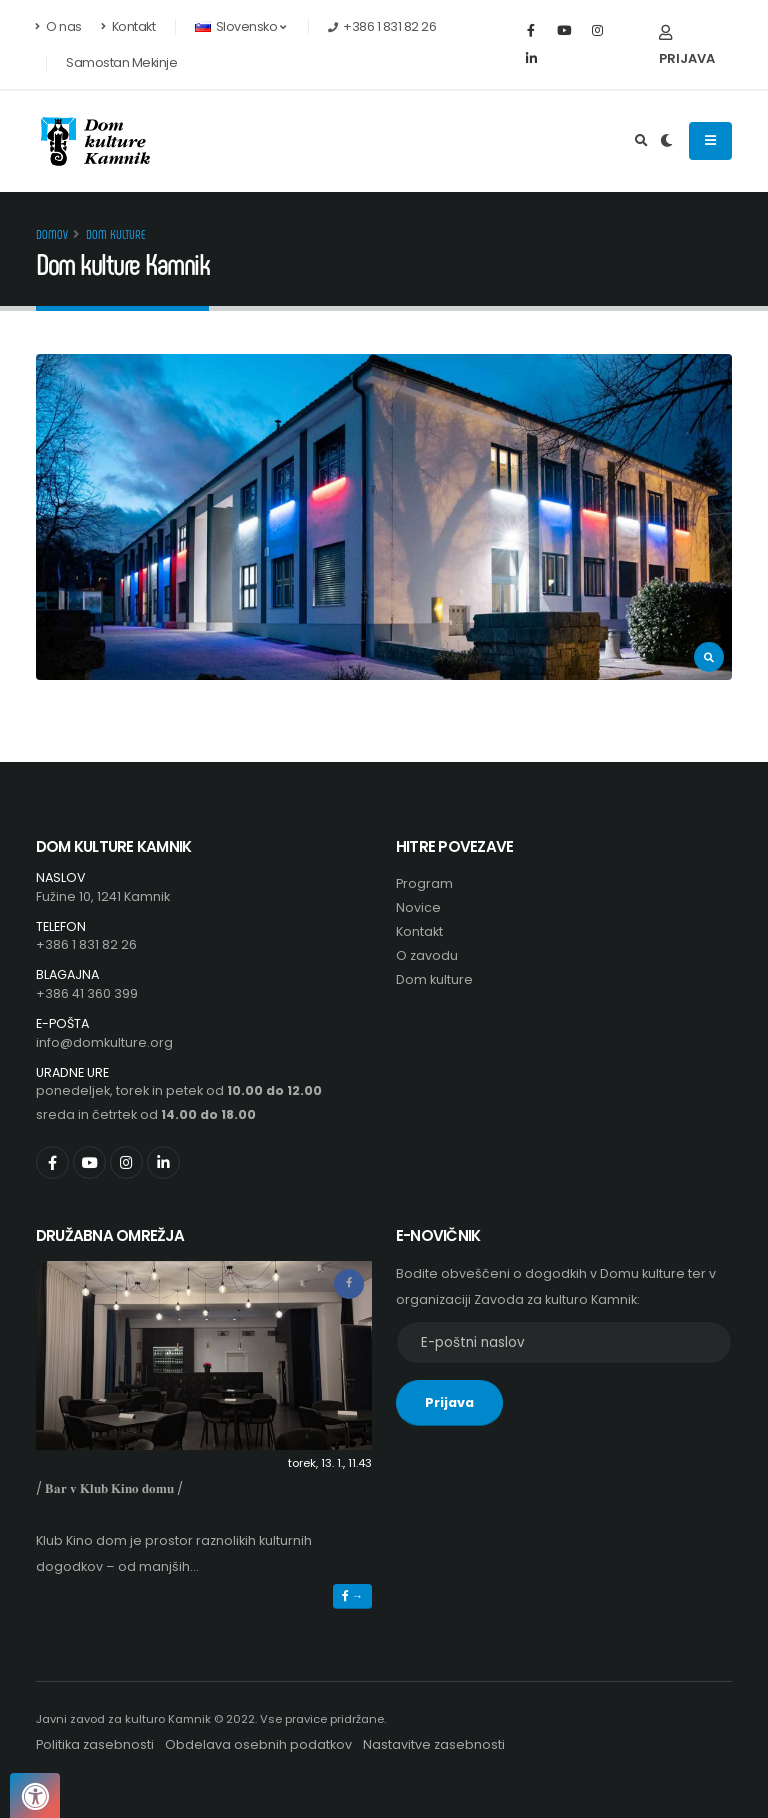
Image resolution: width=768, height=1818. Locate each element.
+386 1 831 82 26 (86, 944)
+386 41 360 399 (87, 993)
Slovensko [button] (240, 26)
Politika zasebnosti (95, 1744)
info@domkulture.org (104, 1042)
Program (424, 883)
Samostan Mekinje (121, 62)
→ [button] (352, 1596)
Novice (418, 907)
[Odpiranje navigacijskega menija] (710, 141)
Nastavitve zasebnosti (434, 1744)
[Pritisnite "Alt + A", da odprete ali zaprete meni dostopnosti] (35, 1795)
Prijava (687, 46)
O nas (59, 26)
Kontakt (128, 26)
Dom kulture (116, 234)
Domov (52, 234)
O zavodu (427, 955)
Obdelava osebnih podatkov (258, 1744)
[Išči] (641, 141)
